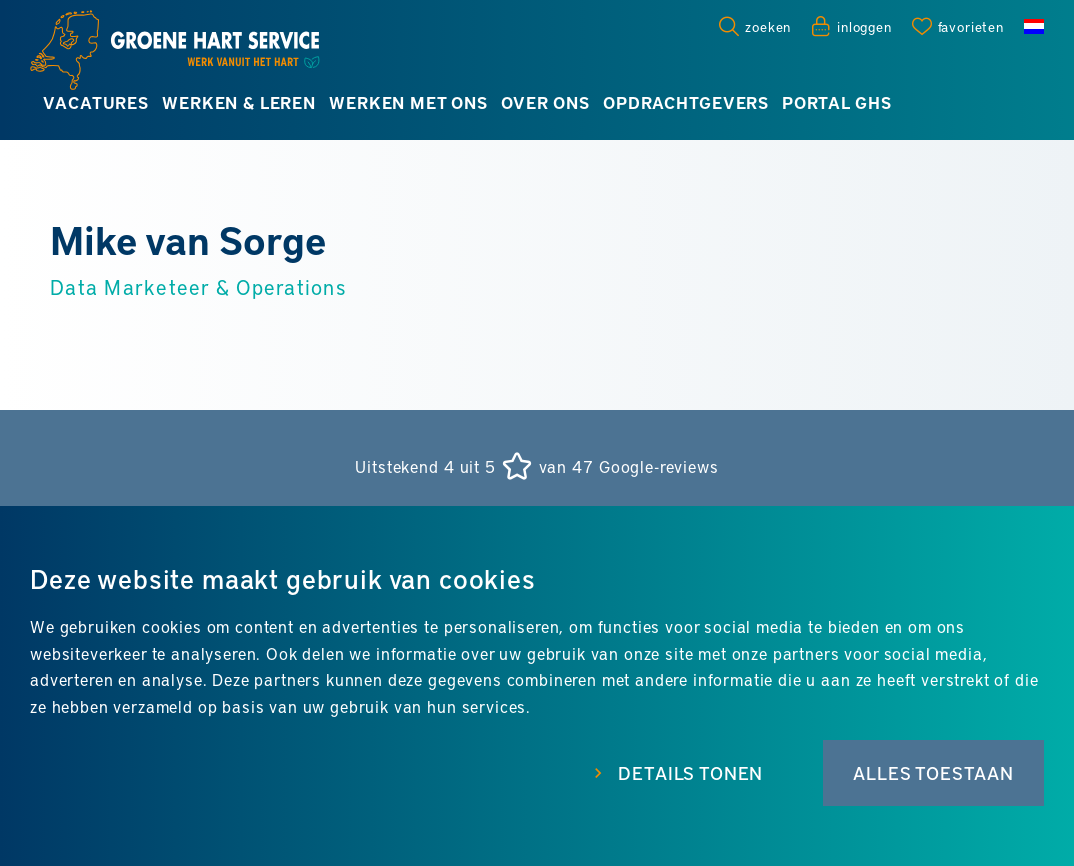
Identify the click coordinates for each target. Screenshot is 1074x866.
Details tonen (690, 772)
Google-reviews (659, 466)
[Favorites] (958, 26)
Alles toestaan (933, 772)
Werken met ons (408, 102)
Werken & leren (239, 102)
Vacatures (96, 102)
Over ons (545, 102)
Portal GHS (836, 102)
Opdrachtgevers (686, 102)
